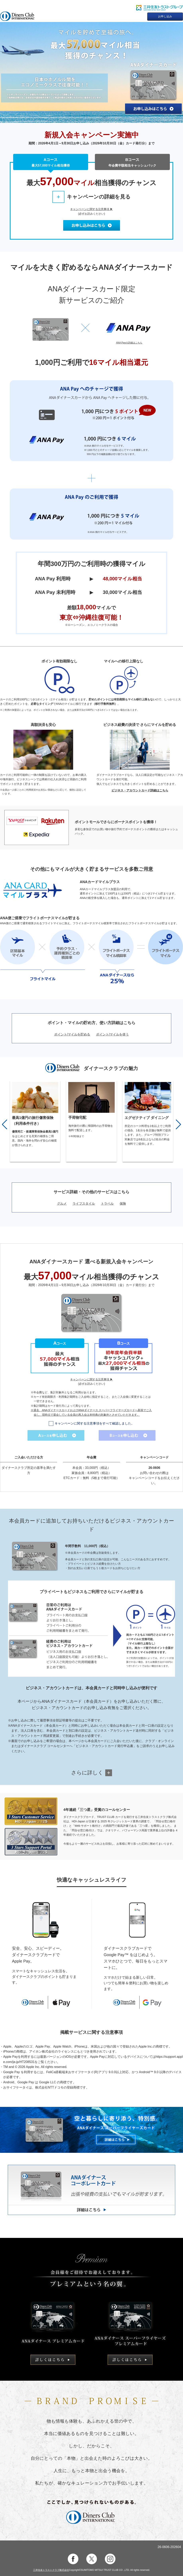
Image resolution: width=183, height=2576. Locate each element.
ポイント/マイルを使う (112, 1034)
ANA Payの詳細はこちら (129, 342)
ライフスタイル (84, 1203)
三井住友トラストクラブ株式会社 (51, 2570)
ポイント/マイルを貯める (72, 1034)
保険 (123, 1203)
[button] (91, 197)
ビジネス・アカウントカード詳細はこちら (139, 790)
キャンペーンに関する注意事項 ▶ (91, 209)
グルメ (62, 1203)
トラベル (107, 1203)
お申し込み (165, 16)
